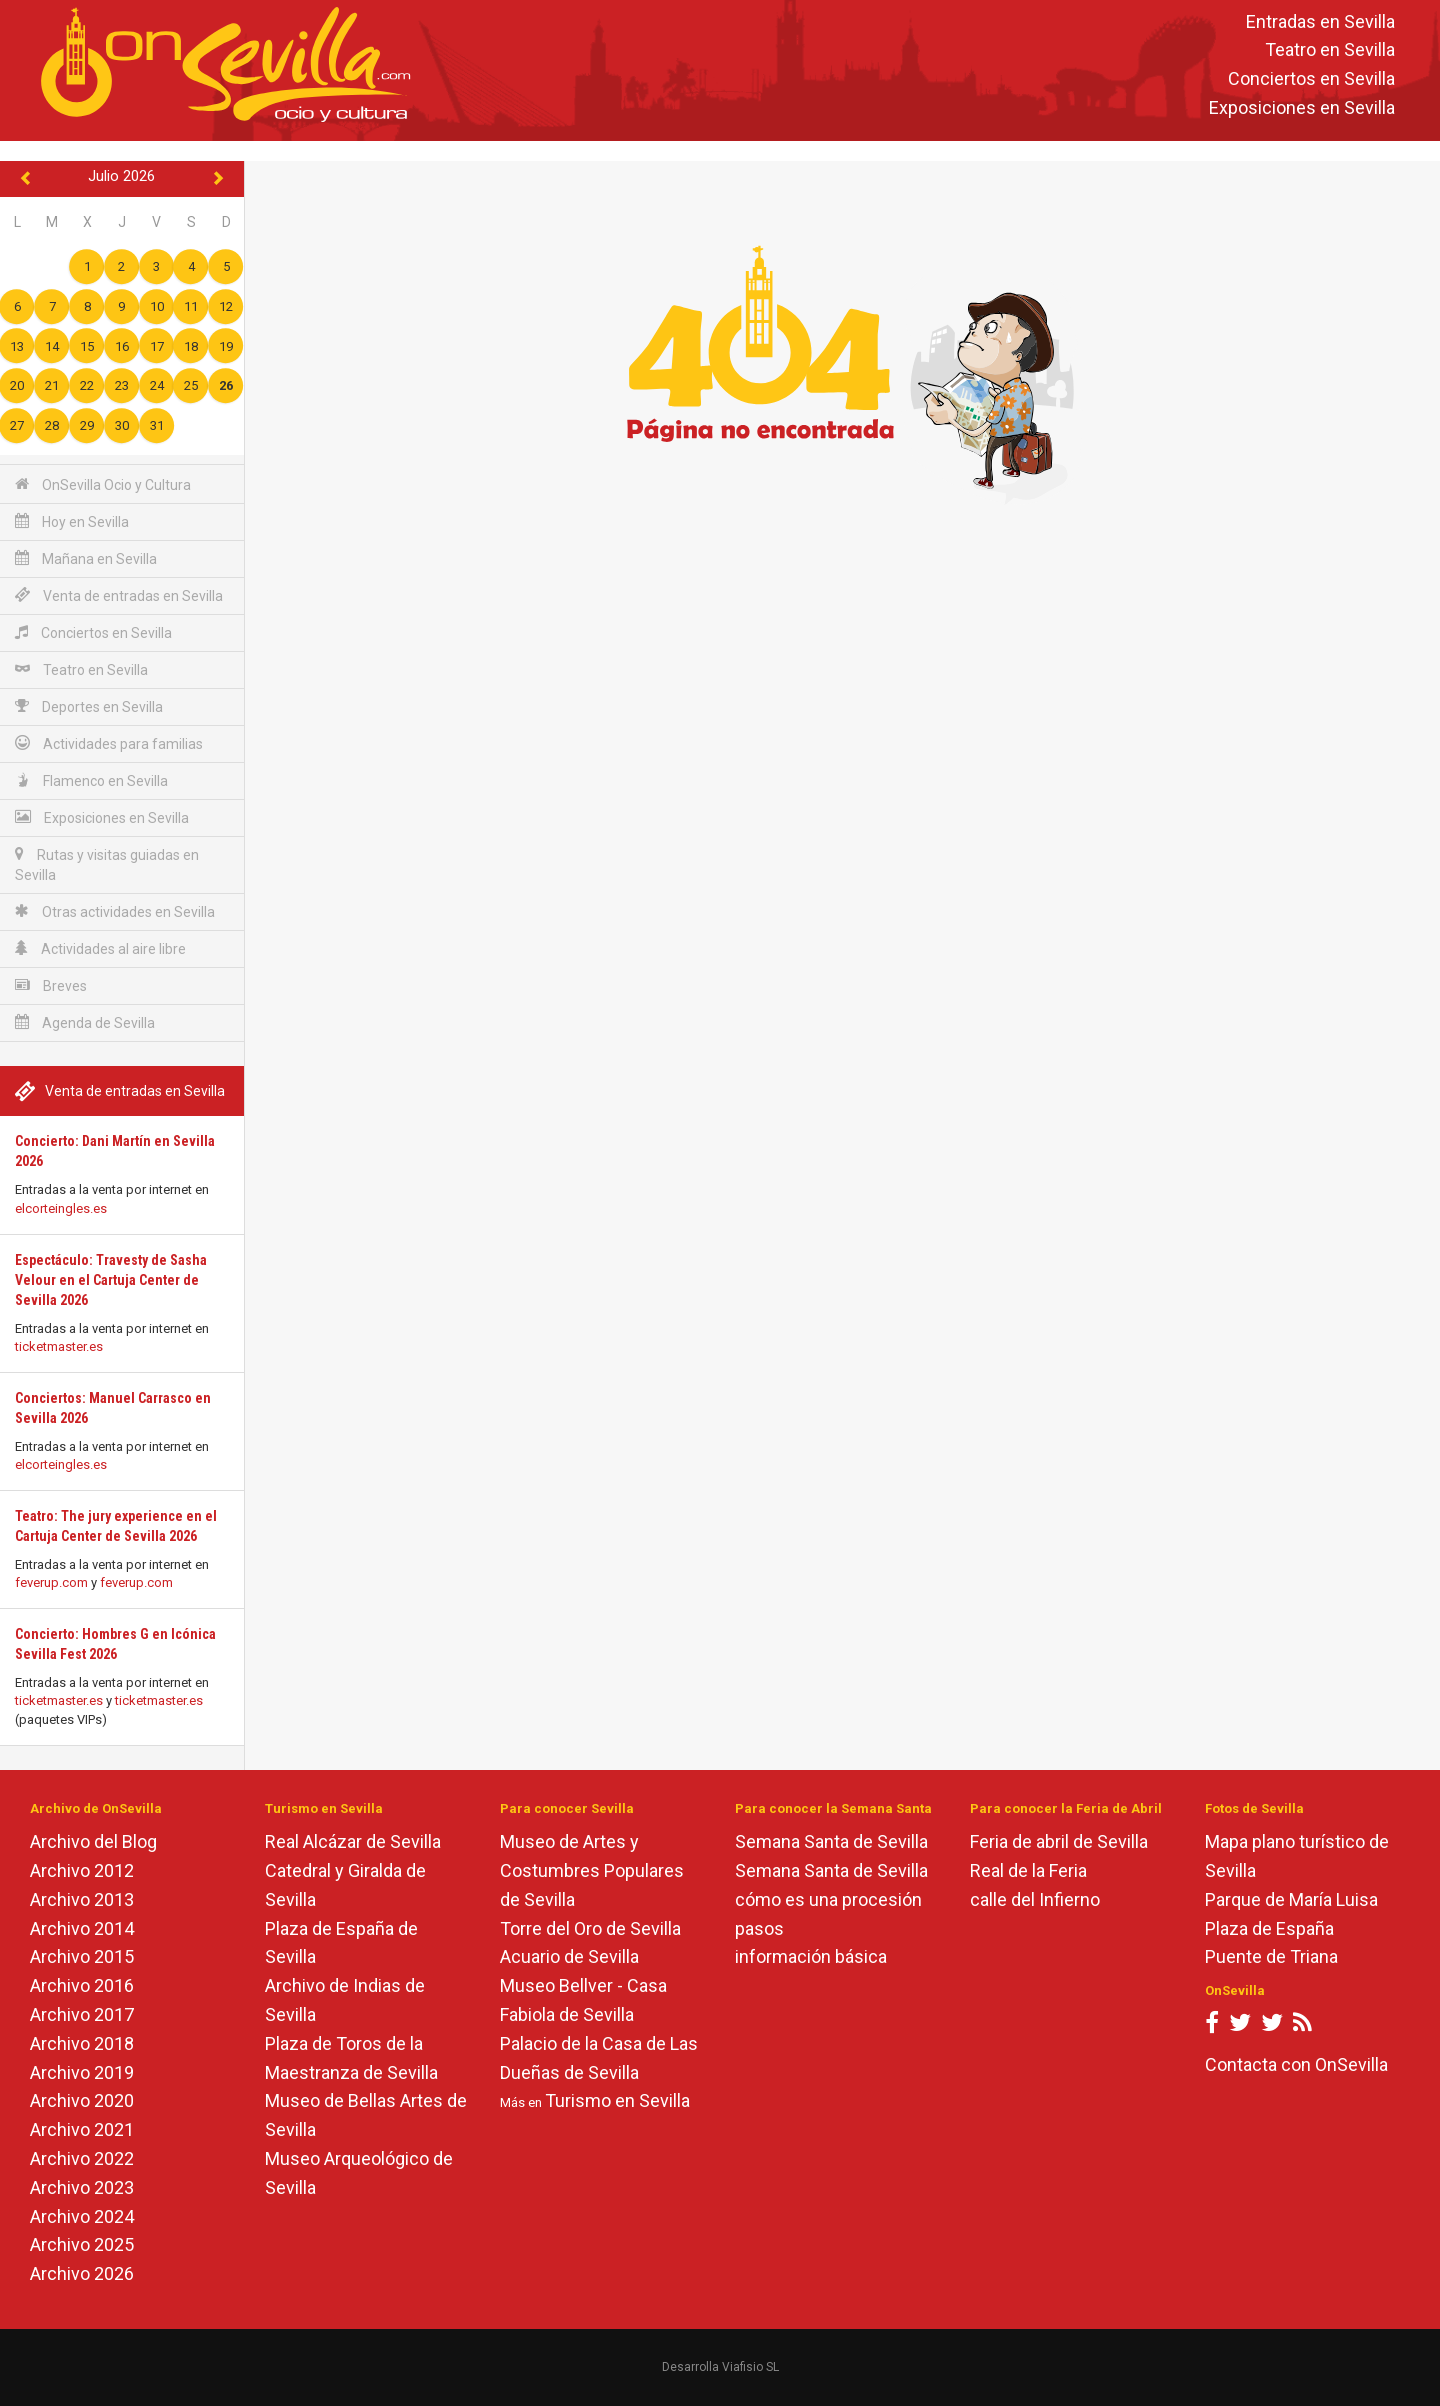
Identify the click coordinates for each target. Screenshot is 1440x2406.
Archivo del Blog (93, 1841)
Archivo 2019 (82, 2072)
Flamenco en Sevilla (91, 780)
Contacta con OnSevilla (1296, 2064)
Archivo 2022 (82, 2158)
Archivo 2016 (82, 1985)
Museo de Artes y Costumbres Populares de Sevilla (592, 1870)
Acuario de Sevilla (569, 1956)
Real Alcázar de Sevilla (353, 1841)
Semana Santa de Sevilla (831, 1841)
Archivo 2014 (82, 1928)
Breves (51, 985)
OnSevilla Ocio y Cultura (103, 484)
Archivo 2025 (82, 2244)
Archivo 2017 (82, 2014)
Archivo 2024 (82, 2216)
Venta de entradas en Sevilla (119, 595)
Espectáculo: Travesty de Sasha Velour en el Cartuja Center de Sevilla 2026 (111, 1280)
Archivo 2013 (82, 1899)
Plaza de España (1269, 1928)
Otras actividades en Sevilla (115, 911)
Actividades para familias (109, 743)
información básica (811, 1956)
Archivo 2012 (82, 1870)
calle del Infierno (1035, 1899)
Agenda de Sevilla (85, 1022)
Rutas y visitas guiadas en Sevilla (107, 864)
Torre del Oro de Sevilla (590, 1928)
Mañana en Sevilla (86, 558)
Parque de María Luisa (1291, 1899)
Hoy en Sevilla (72, 521)
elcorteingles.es (61, 1208)
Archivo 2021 (82, 2129)
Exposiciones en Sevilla (1302, 107)
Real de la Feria (1028, 1870)
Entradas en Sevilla (1320, 21)
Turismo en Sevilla (617, 2100)
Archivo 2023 (82, 2187)
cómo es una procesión (828, 1899)
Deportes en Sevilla (89, 706)
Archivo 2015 (82, 1956)
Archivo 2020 (82, 2100)
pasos (759, 1928)
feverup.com (51, 1582)
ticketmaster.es (59, 1346)
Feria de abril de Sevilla (1059, 1841)
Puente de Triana (1271, 1956)
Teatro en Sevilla (1330, 50)
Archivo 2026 (82, 2273)
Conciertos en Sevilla (1311, 79)
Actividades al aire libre (100, 948)
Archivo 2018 (82, 2043)
